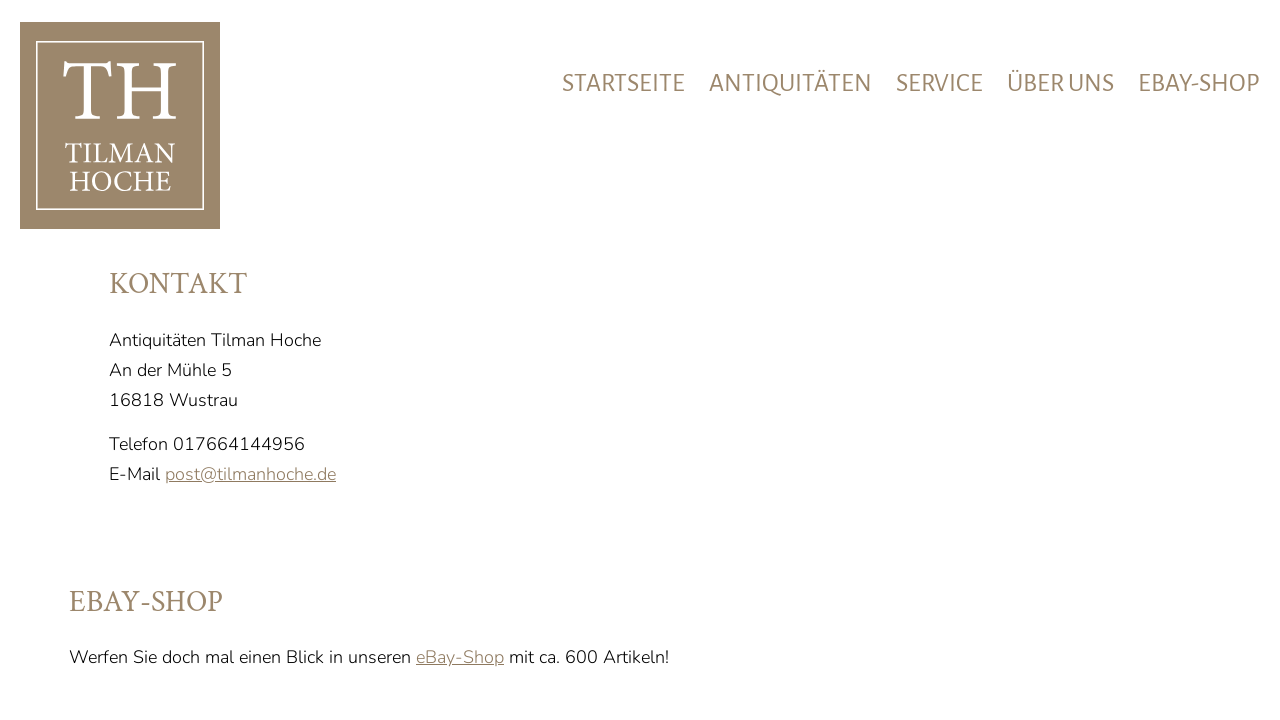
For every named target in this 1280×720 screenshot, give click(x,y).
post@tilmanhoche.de (250, 474)
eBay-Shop (460, 657)
